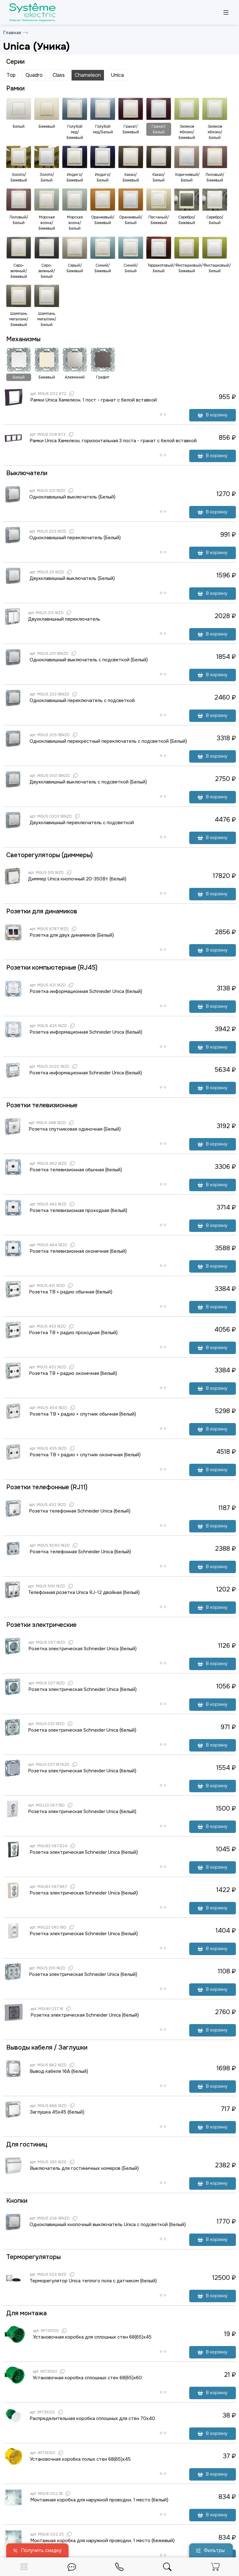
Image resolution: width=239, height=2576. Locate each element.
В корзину (212, 415)
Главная (12, 32)
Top (11, 75)
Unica (117, 75)
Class (59, 75)
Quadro (34, 75)
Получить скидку (37, 2550)
